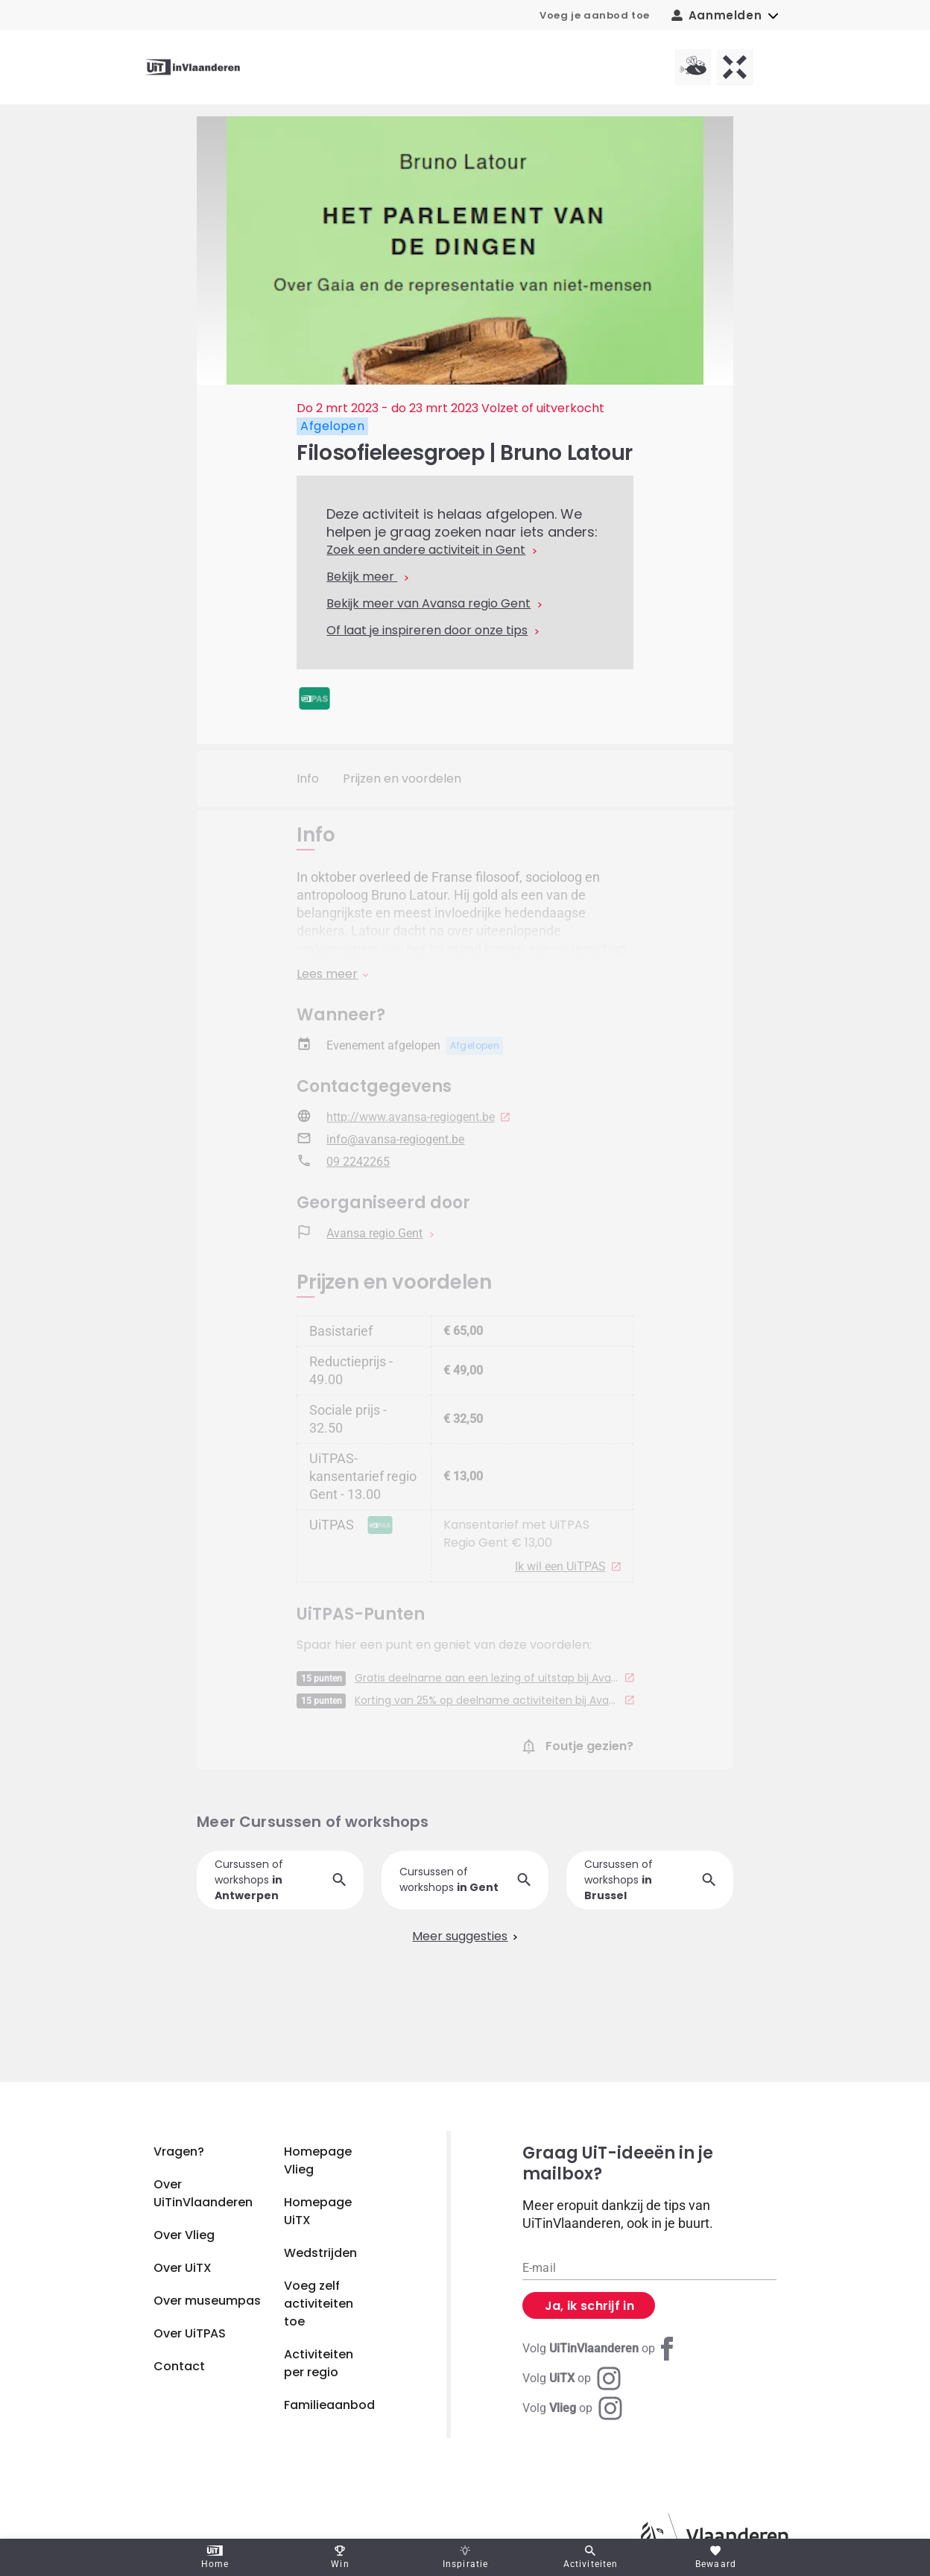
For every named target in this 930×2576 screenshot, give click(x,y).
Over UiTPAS (190, 2333)
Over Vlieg (184, 2235)
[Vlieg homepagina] (693, 67)
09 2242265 (358, 1177)
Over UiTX (183, 2267)
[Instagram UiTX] (571, 2378)
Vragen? (179, 2151)
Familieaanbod (329, 2405)
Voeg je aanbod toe (595, 15)
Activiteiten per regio (318, 2363)
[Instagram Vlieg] (572, 2408)
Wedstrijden (320, 2252)
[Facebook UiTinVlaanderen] (600, 2349)
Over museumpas (207, 2300)
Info (308, 778)
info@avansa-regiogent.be (395, 1155)
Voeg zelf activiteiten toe (318, 2303)
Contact (179, 2366)
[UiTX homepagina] (735, 67)
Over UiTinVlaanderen (203, 2193)
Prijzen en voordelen (402, 778)
